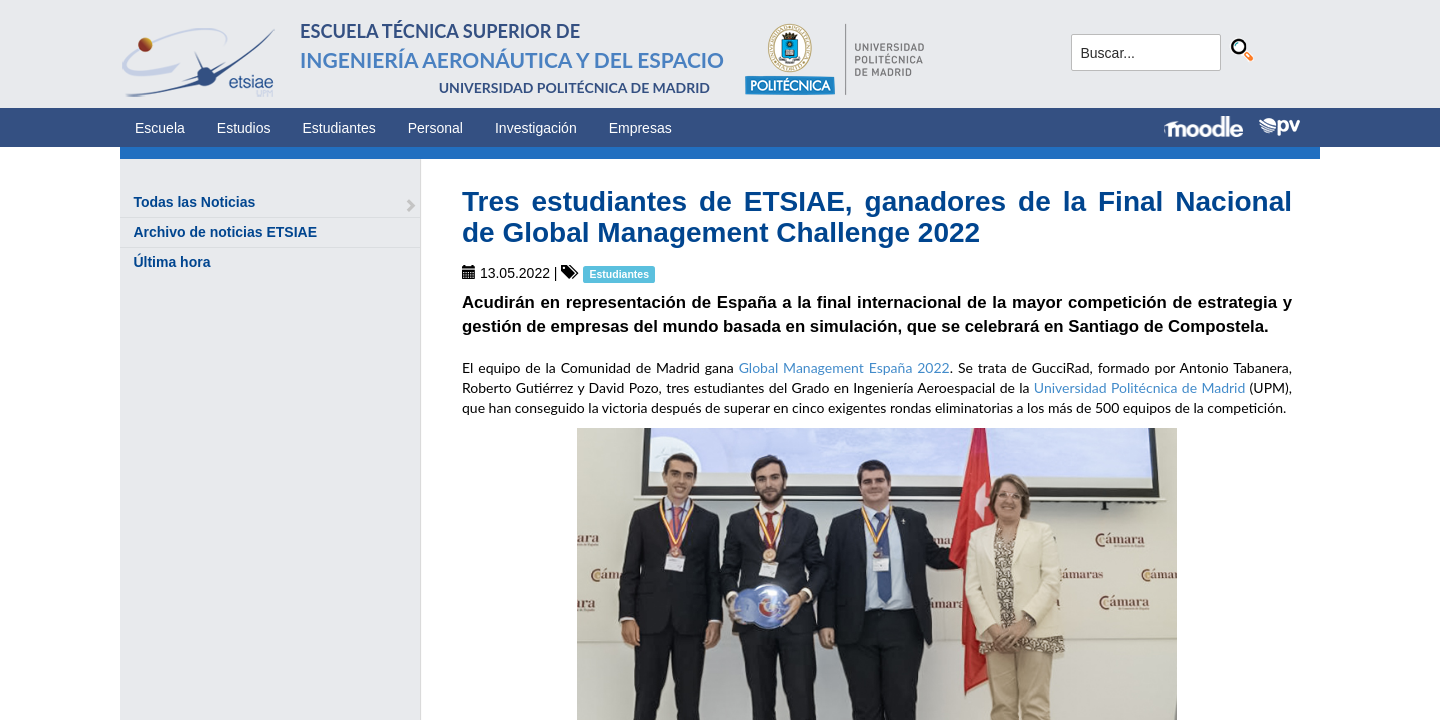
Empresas (640, 128)
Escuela (160, 128)
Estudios (244, 128)
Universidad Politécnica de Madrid (1139, 387)
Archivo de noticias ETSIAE (225, 232)
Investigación (536, 128)
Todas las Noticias (194, 202)
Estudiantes (339, 128)
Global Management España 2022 (844, 367)
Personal (435, 128)
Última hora (171, 262)
